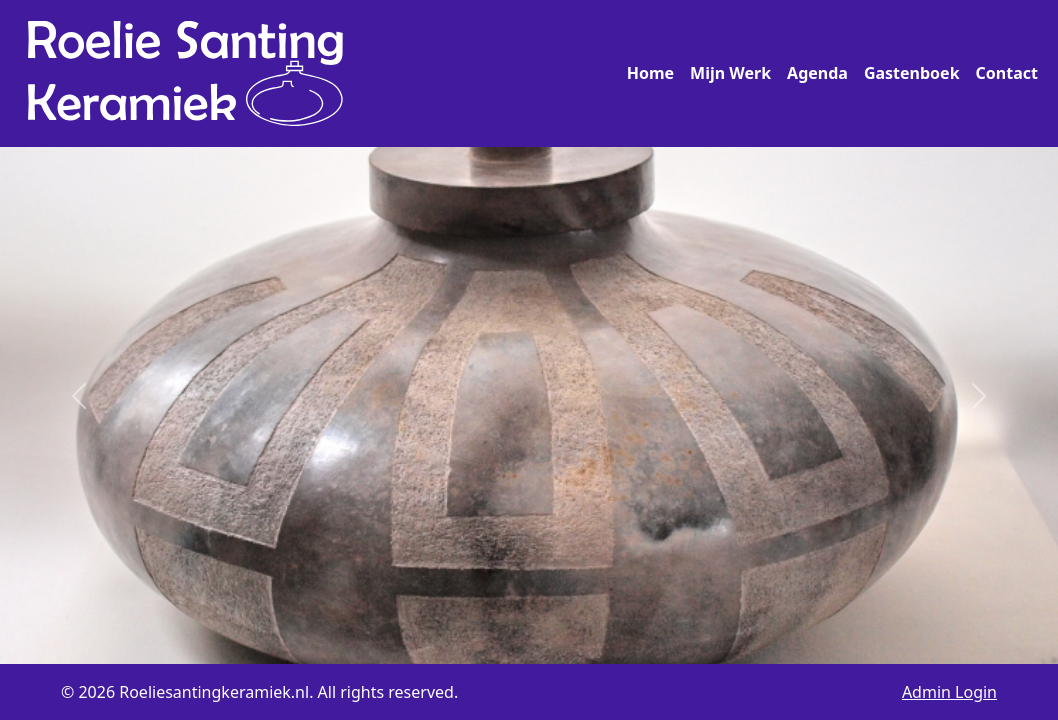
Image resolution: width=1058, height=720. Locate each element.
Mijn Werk (730, 73)
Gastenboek (912, 73)
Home (650, 73)
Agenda (817, 73)
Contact (1007, 73)
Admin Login (949, 692)
